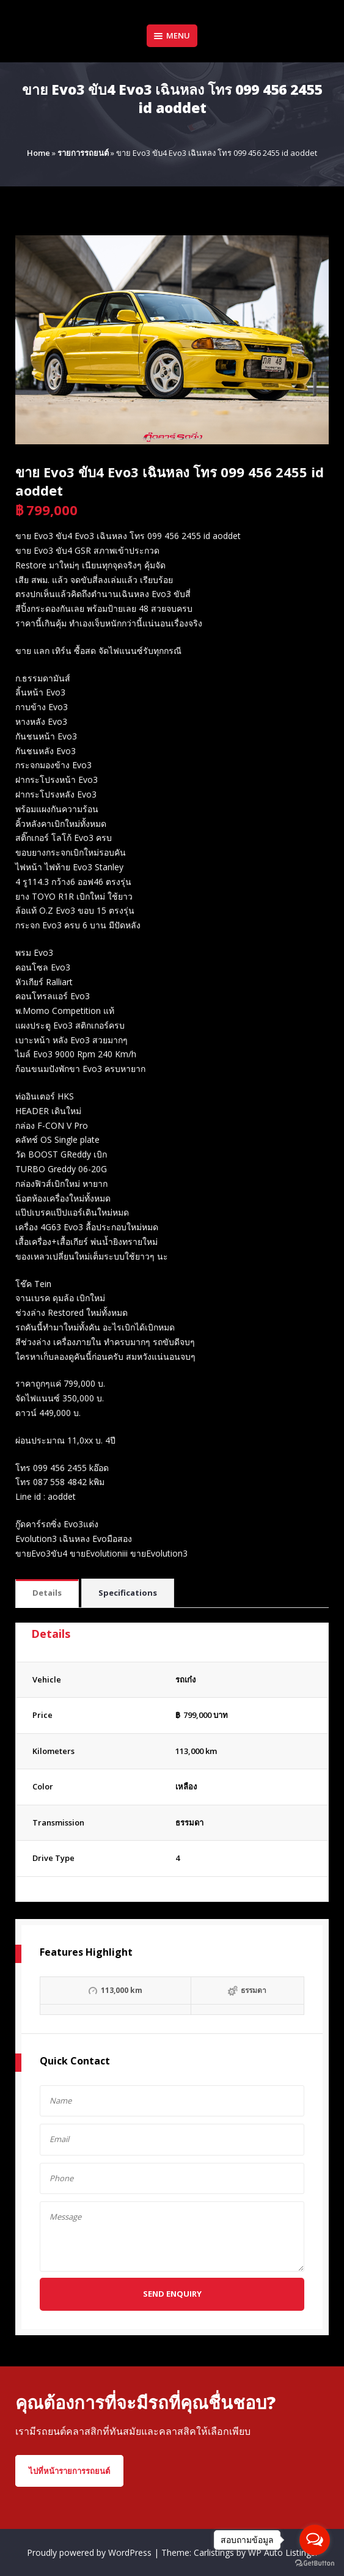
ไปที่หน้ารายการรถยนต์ (69, 2470)
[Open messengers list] (314, 2540)
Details (47, 1592)
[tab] (47, 1593)
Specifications (127, 1592)
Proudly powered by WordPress (90, 2552)
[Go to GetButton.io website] (314, 2563)
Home (38, 152)
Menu (172, 35)
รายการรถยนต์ (83, 152)
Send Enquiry (172, 2293)
